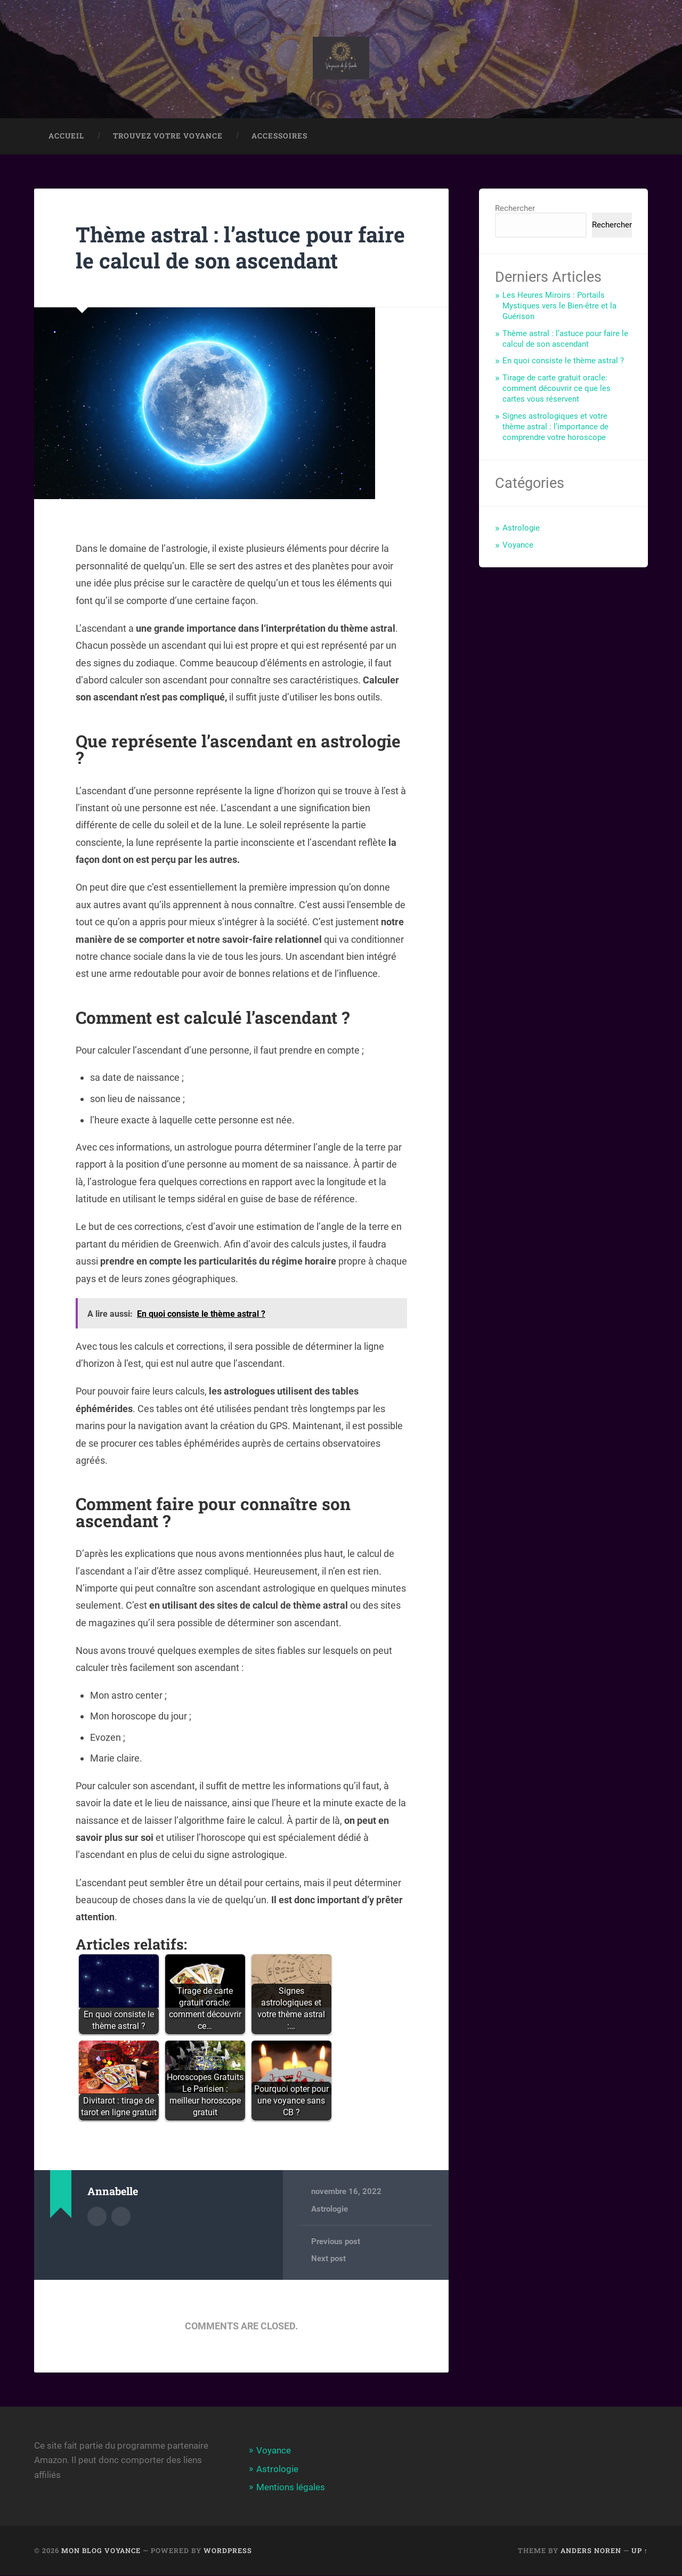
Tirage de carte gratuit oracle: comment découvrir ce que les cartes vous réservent (556, 389)
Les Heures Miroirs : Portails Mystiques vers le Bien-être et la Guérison (559, 306)
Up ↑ (639, 2551)
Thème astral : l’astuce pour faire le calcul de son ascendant (236, 248)
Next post (328, 2259)
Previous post (335, 2242)
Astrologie (329, 2210)
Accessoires (279, 137)
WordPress (228, 2551)
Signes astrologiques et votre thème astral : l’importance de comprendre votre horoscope (555, 427)
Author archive (97, 2217)
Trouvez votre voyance (168, 137)
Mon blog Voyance (101, 2551)
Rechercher (515, 209)
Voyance (517, 546)
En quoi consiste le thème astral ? (563, 361)
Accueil (66, 137)
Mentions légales (290, 2488)
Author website (121, 2217)
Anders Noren (591, 2551)
